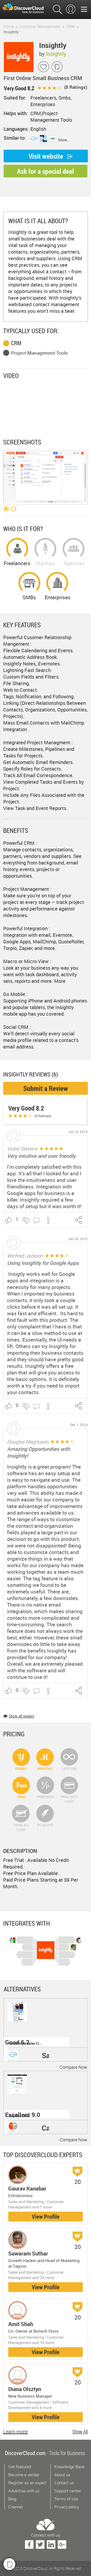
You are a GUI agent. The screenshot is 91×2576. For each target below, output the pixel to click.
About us (62, 2474)
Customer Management (40, 26)
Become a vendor (24, 2474)
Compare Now (73, 2067)
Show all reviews (21, 1716)
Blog (12, 2499)
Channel (15, 2507)
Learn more (15, 2431)
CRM (70, 26)
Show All (80, 2431)
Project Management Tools (39, 353)
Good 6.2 (17, 2042)
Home (9, 26)
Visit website (51, 156)
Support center (67, 2490)
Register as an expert (27, 2482)
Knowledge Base (69, 2466)
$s (26, 8)
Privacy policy (66, 2507)
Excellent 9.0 (22, 2114)
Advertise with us (24, 2490)
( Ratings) (62, 87)
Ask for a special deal (45, 171)
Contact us (64, 2482)
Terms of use (66, 2499)
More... (64, 140)
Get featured (19, 2466)
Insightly (56, 53)
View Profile (45, 2216)
